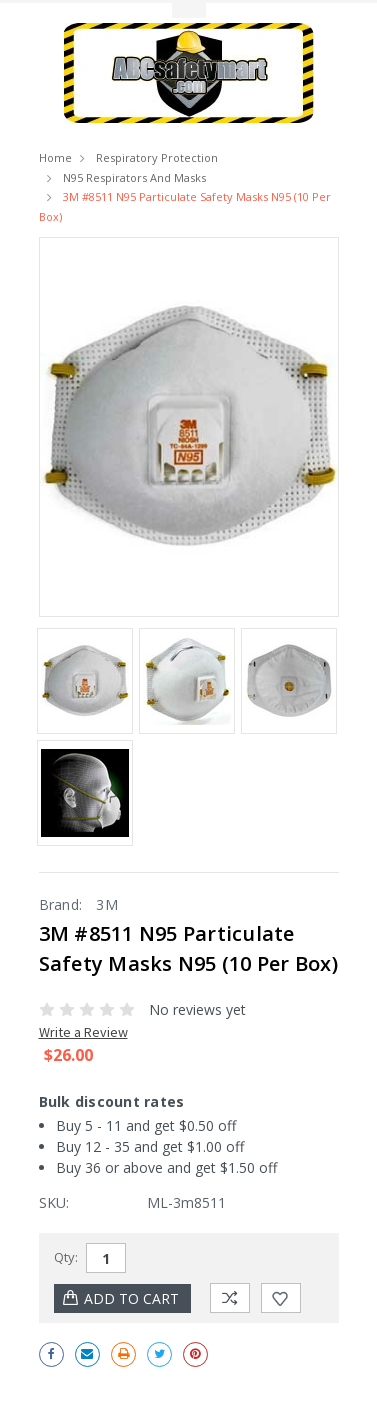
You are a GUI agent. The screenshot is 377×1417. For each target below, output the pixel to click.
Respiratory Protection (157, 157)
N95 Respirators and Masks (134, 177)
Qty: (66, 1257)
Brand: (61, 904)
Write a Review (83, 1032)
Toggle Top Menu (189, 10)
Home (55, 157)
